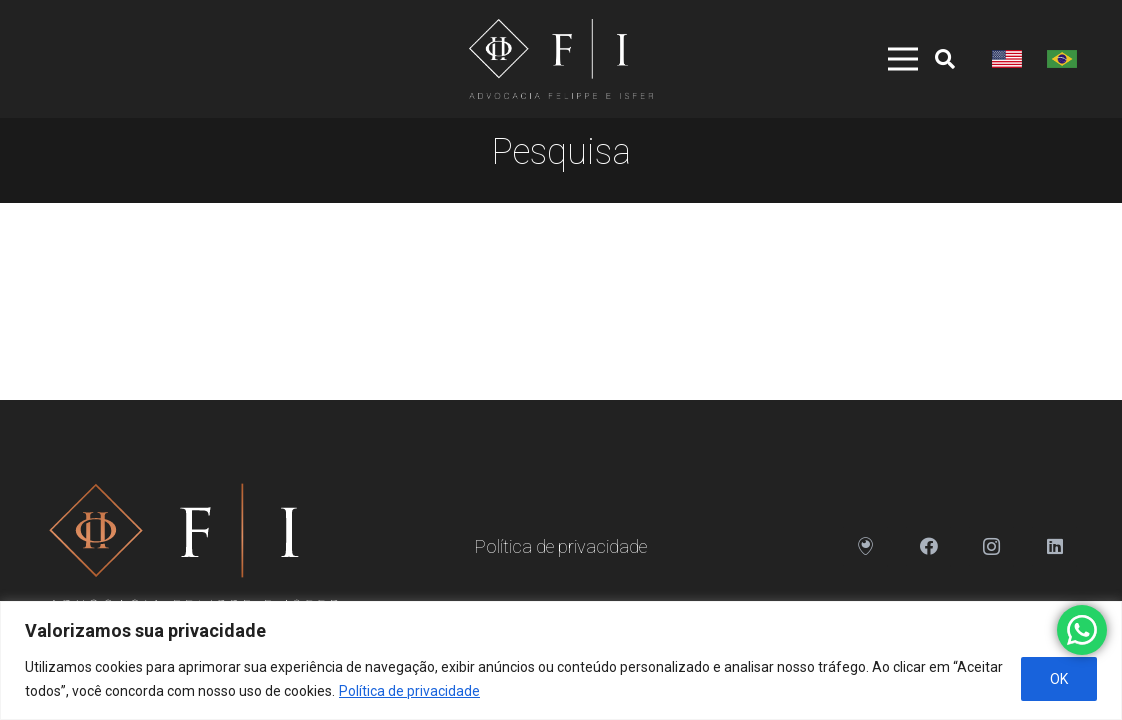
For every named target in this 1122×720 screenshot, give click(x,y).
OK (1059, 679)
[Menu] (889, 59)
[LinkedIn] (1054, 546)
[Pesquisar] (945, 59)
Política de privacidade (409, 691)
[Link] (560, 59)
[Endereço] (865, 546)
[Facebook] (928, 546)
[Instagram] (991, 546)
